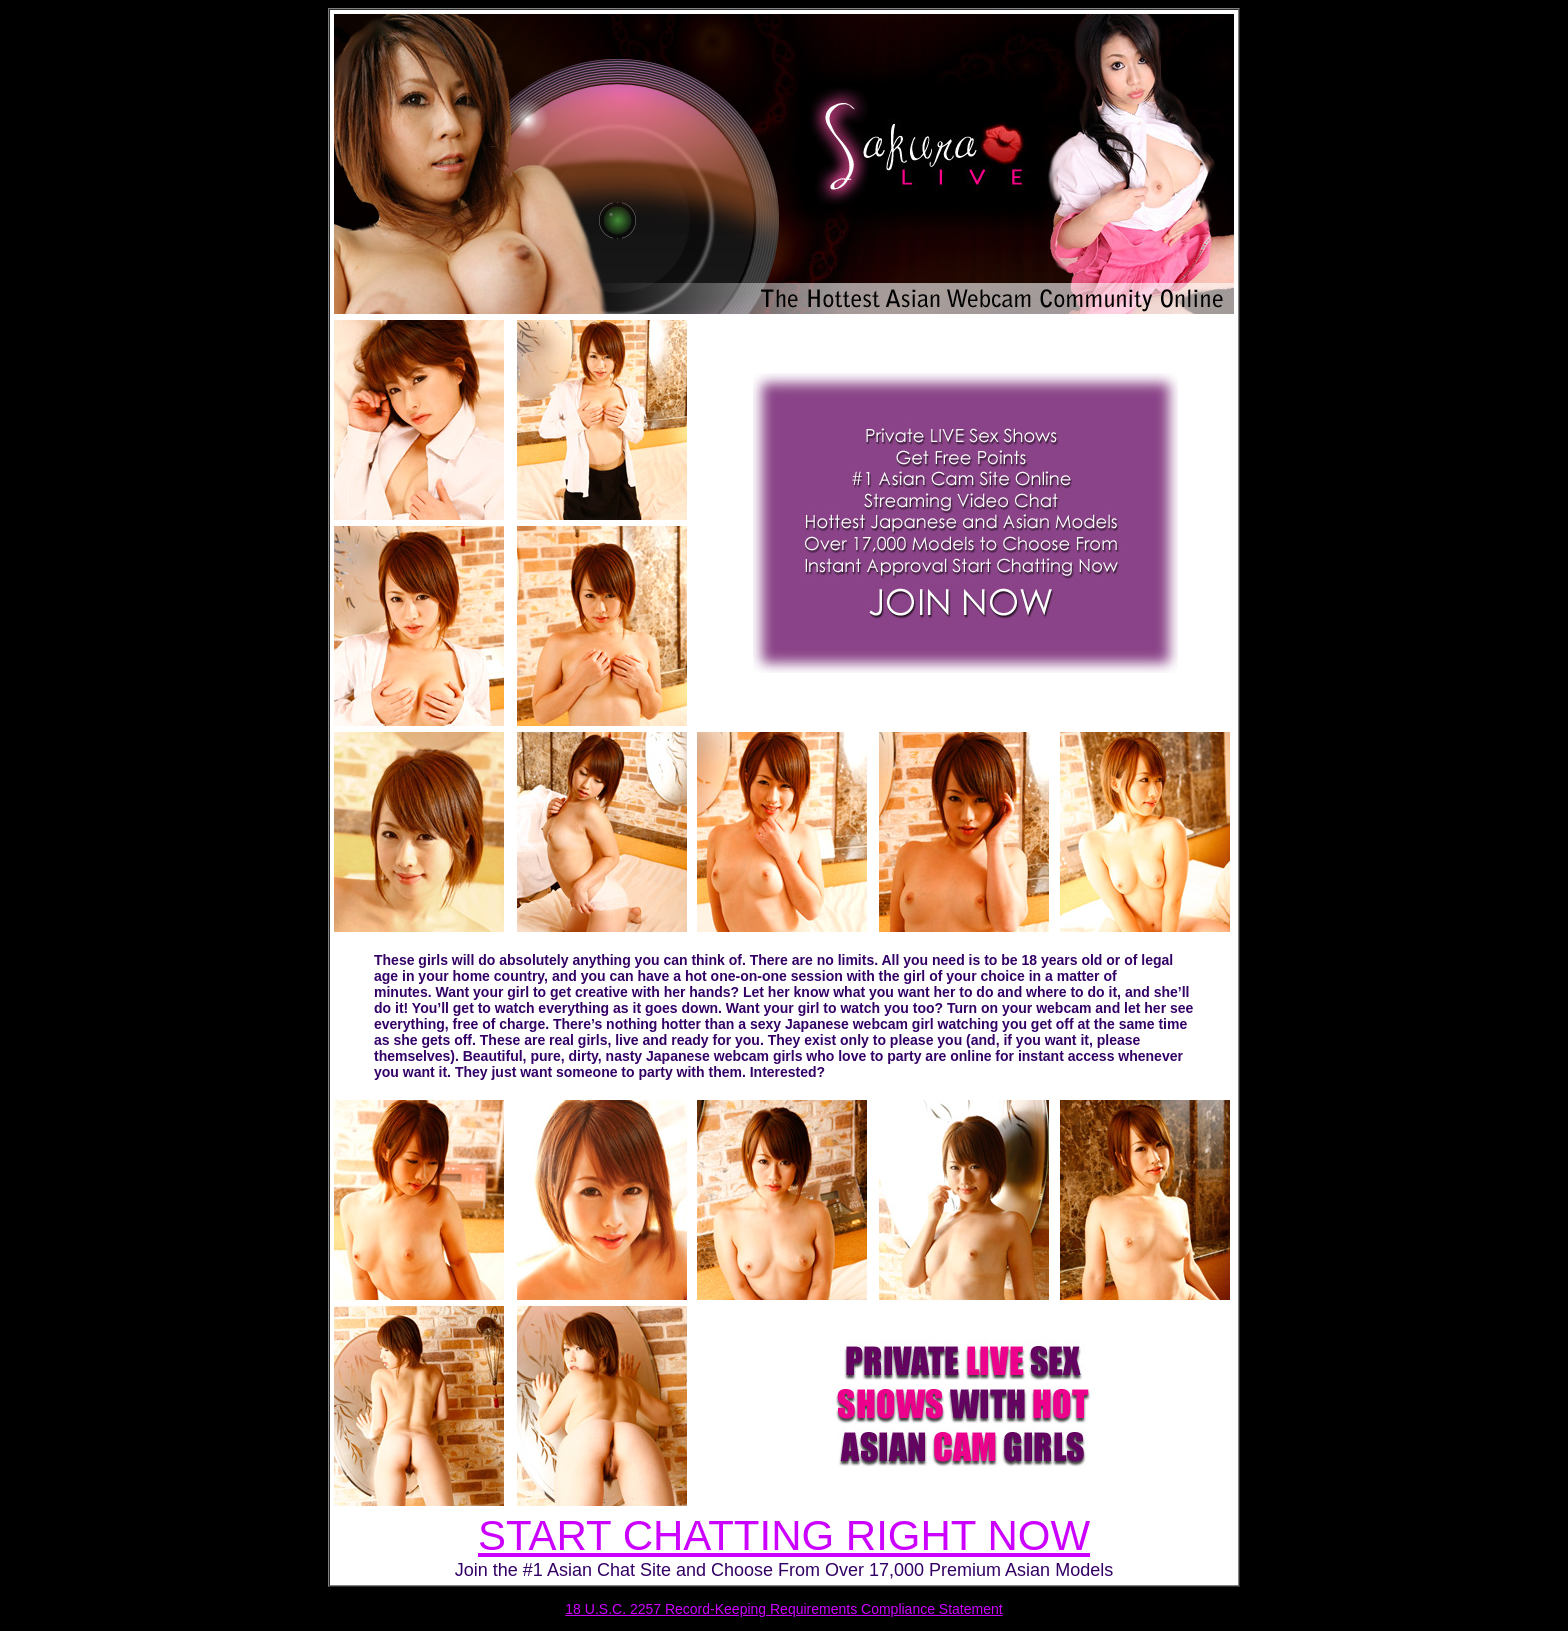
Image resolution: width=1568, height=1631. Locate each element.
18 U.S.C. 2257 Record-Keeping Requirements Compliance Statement (783, 1609)
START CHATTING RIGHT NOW (784, 1535)
